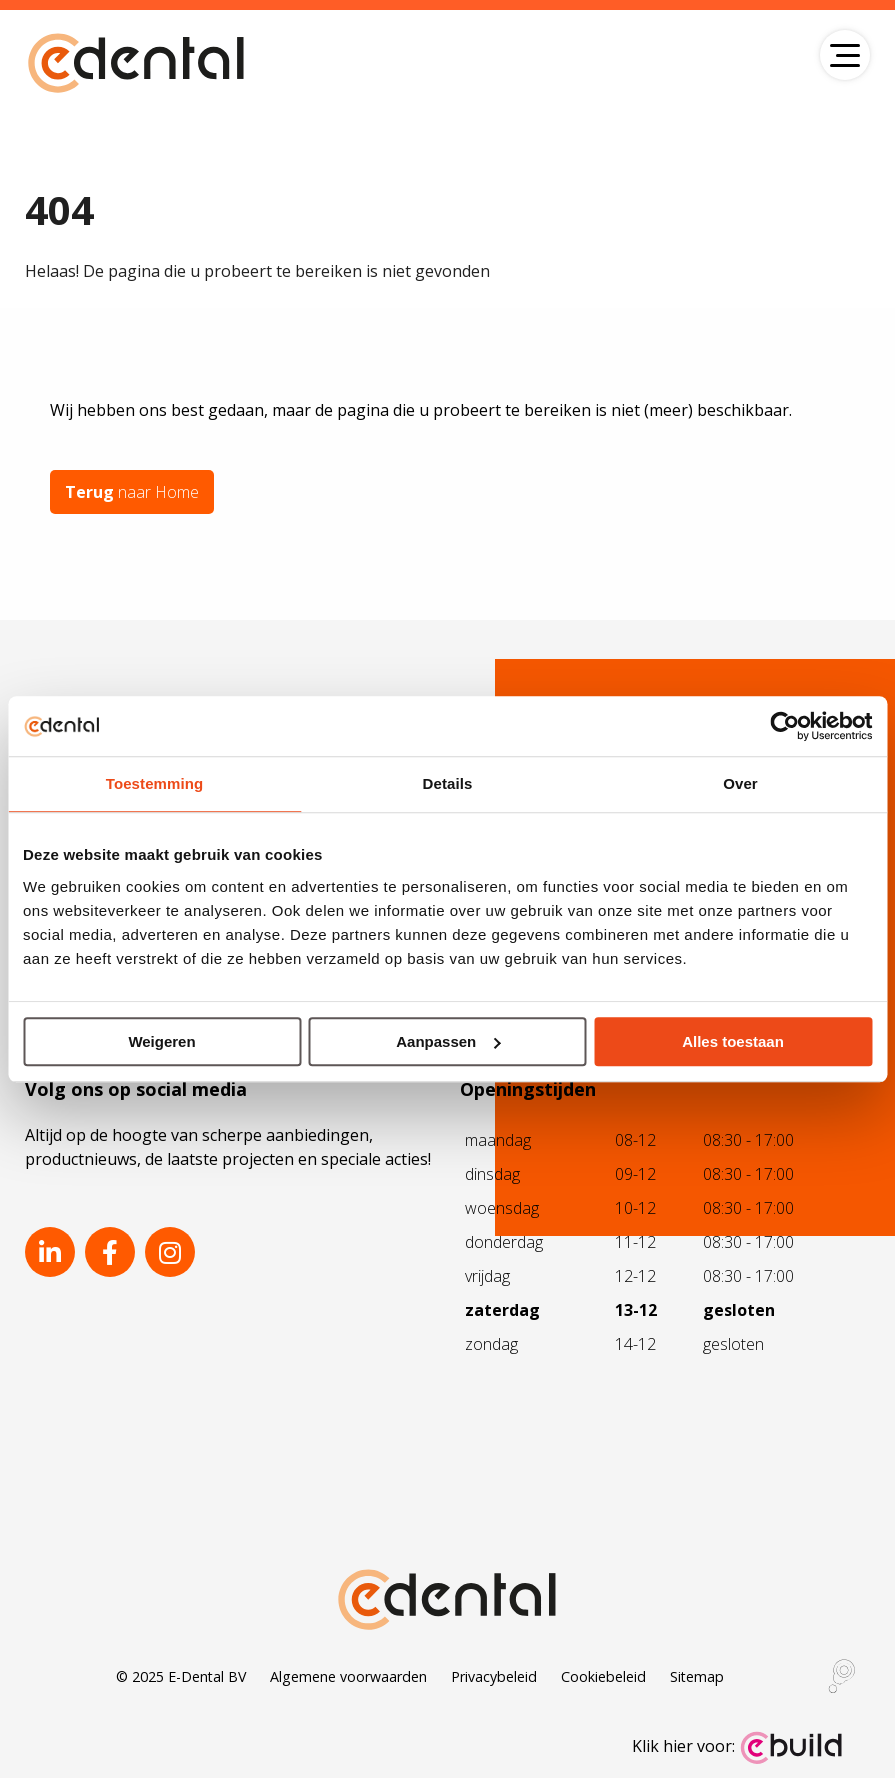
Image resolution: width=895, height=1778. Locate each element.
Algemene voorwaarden (348, 1676)
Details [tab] (448, 783)
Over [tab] (740, 783)
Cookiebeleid (603, 1676)
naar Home (132, 492)
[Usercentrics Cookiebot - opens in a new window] (784, 726)
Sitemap (697, 1676)
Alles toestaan (733, 1041)
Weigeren (161, 1041)
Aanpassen (448, 1041)
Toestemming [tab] (155, 783)
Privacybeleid (494, 1676)
